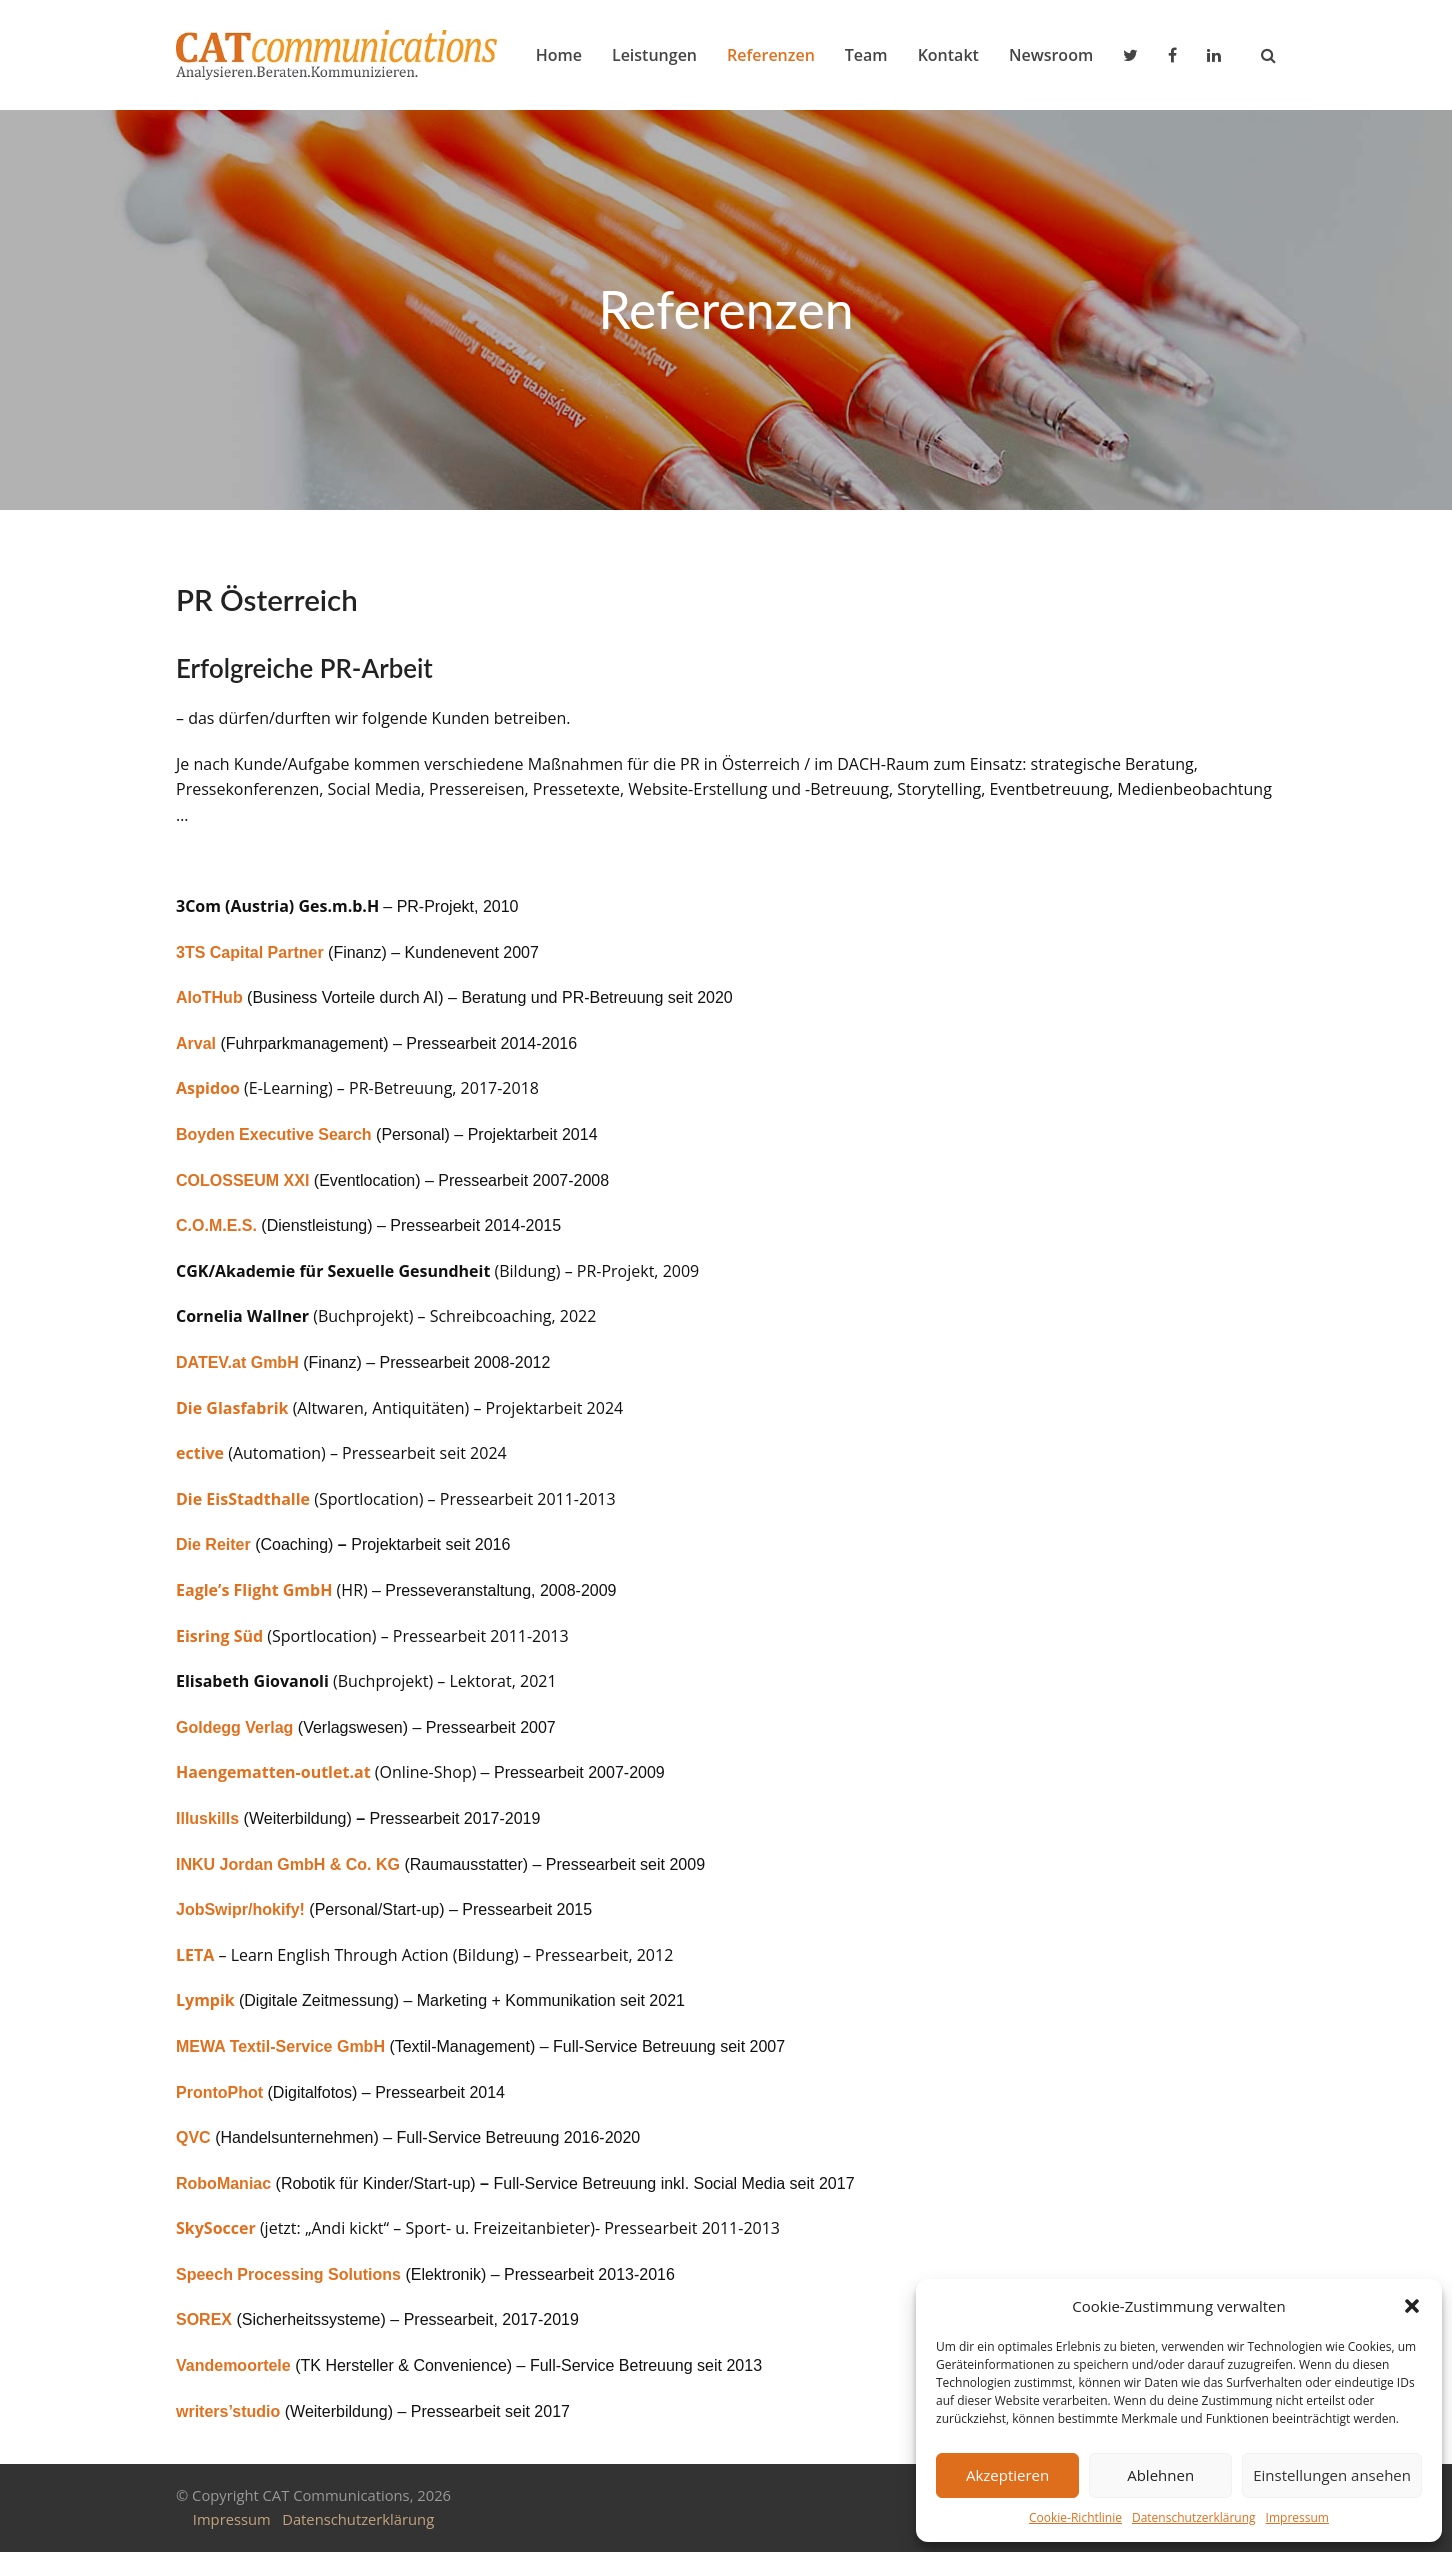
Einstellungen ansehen (1332, 2475)
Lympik (205, 2000)
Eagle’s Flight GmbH (254, 1590)
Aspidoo (208, 1088)
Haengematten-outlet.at (273, 1772)
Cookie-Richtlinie (1075, 2517)
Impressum (1297, 2517)
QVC (193, 2137)
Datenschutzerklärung (1194, 2517)
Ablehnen (1160, 2475)
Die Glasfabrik (232, 1408)
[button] (1412, 2306)
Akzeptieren (1007, 2475)
